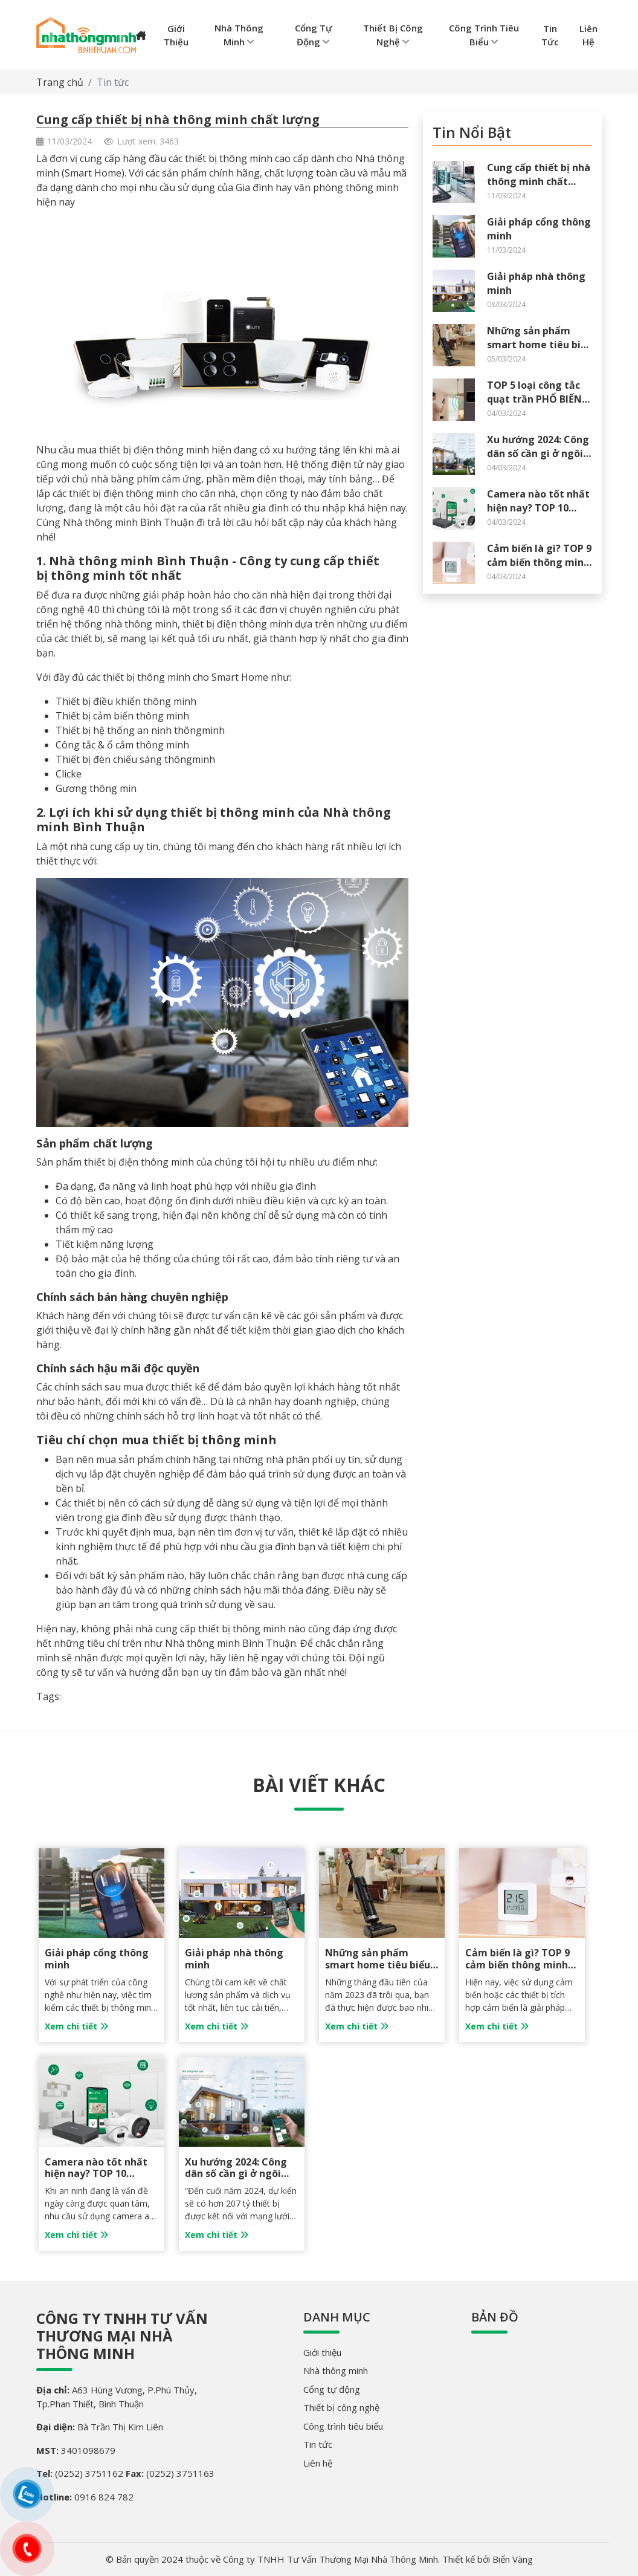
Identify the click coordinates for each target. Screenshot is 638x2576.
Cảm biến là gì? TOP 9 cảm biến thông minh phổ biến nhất (539, 562)
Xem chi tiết (76, 2026)
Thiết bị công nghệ (341, 2407)
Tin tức (113, 82)
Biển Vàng (512, 2559)
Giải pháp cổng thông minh (97, 1958)
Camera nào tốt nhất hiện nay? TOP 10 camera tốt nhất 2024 (539, 507)
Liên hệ (317, 2463)
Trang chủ (59, 82)
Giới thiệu (322, 2352)
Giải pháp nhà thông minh (234, 1958)
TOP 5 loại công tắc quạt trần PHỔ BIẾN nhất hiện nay (534, 398)
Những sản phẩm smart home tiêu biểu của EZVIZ (539, 344)
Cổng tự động (331, 2389)
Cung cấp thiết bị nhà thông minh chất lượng (538, 181)
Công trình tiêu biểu (343, 2426)
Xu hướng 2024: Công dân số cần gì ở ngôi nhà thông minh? (538, 453)
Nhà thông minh (335, 2370)
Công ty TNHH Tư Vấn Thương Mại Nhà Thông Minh (122, 2335)
